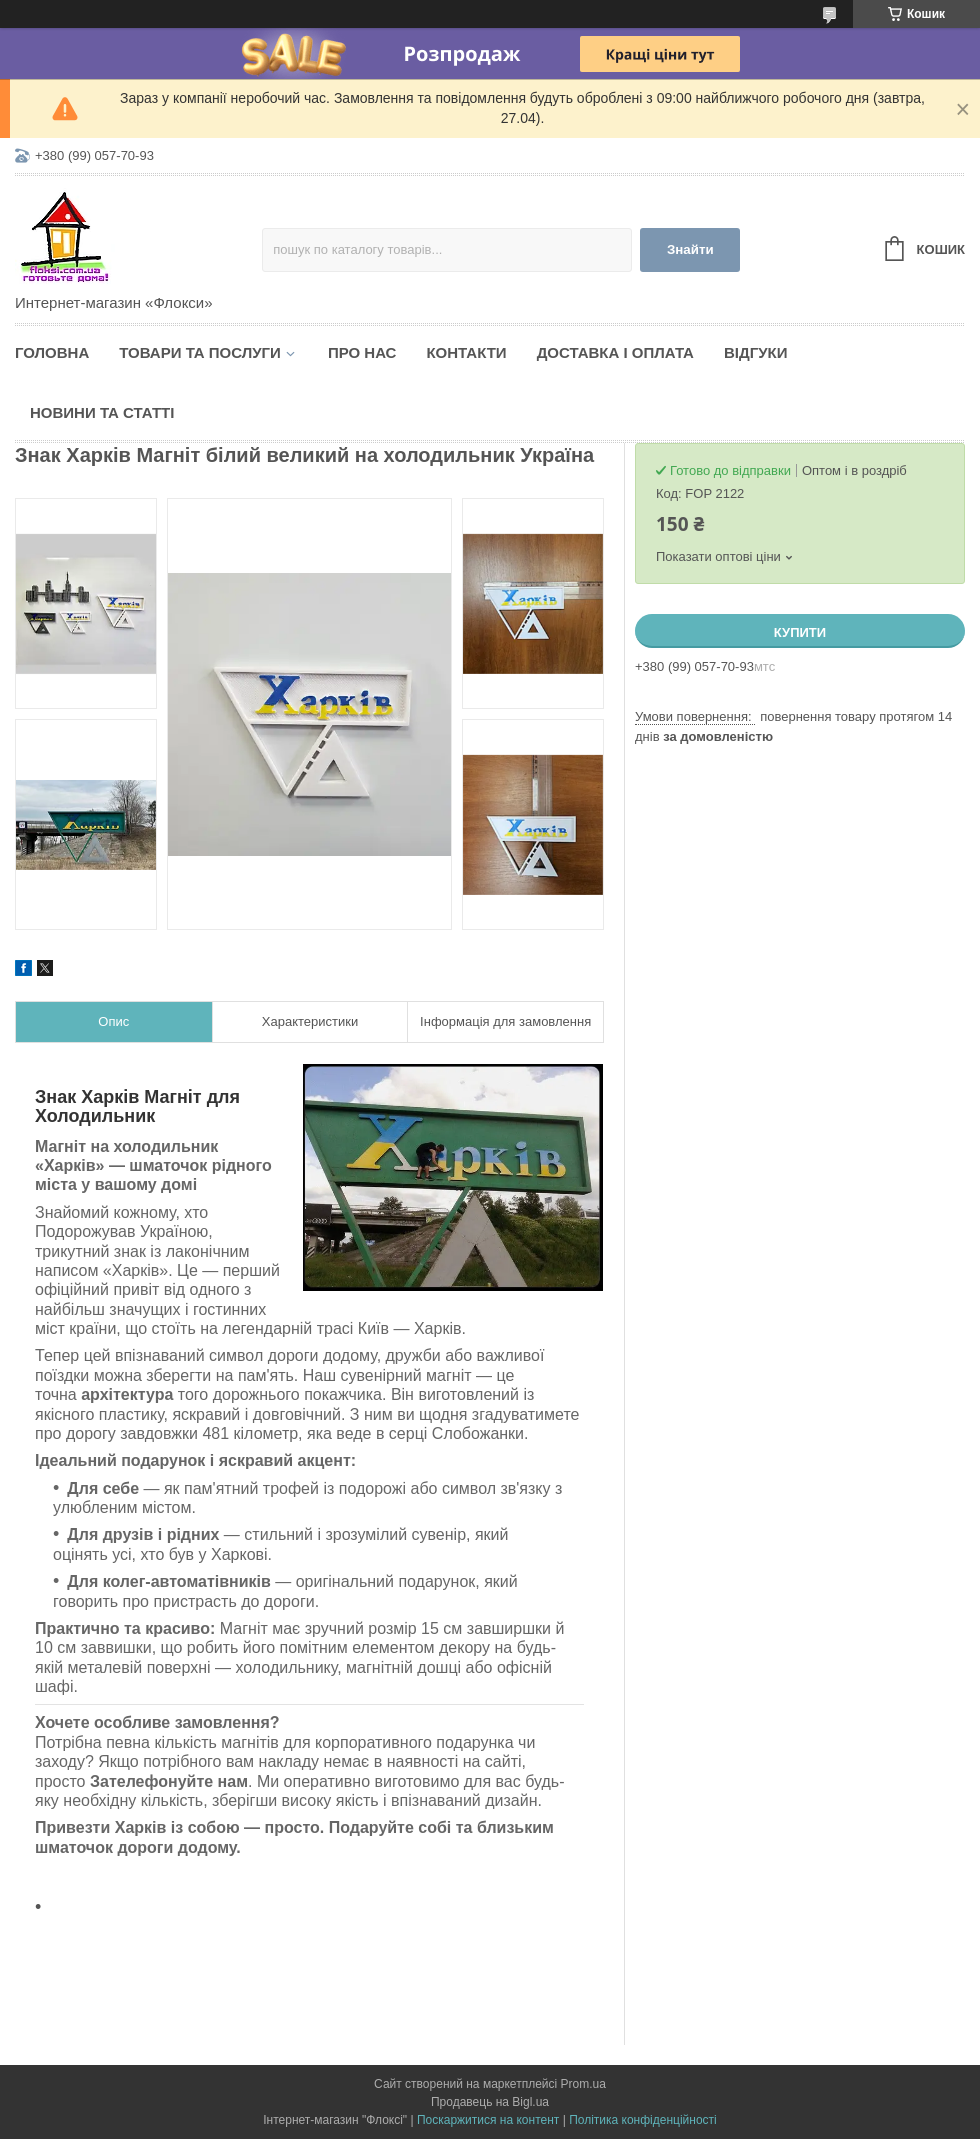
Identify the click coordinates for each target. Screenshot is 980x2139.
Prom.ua (583, 2084)
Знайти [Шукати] (690, 249)
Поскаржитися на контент (488, 2120)
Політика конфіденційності (643, 2120)
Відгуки (755, 352)
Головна (52, 352)
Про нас (362, 352)
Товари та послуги (200, 352)
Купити (800, 632)
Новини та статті (102, 412)
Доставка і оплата (615, 352)
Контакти (466, 352)
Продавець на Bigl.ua (490, 2102)
